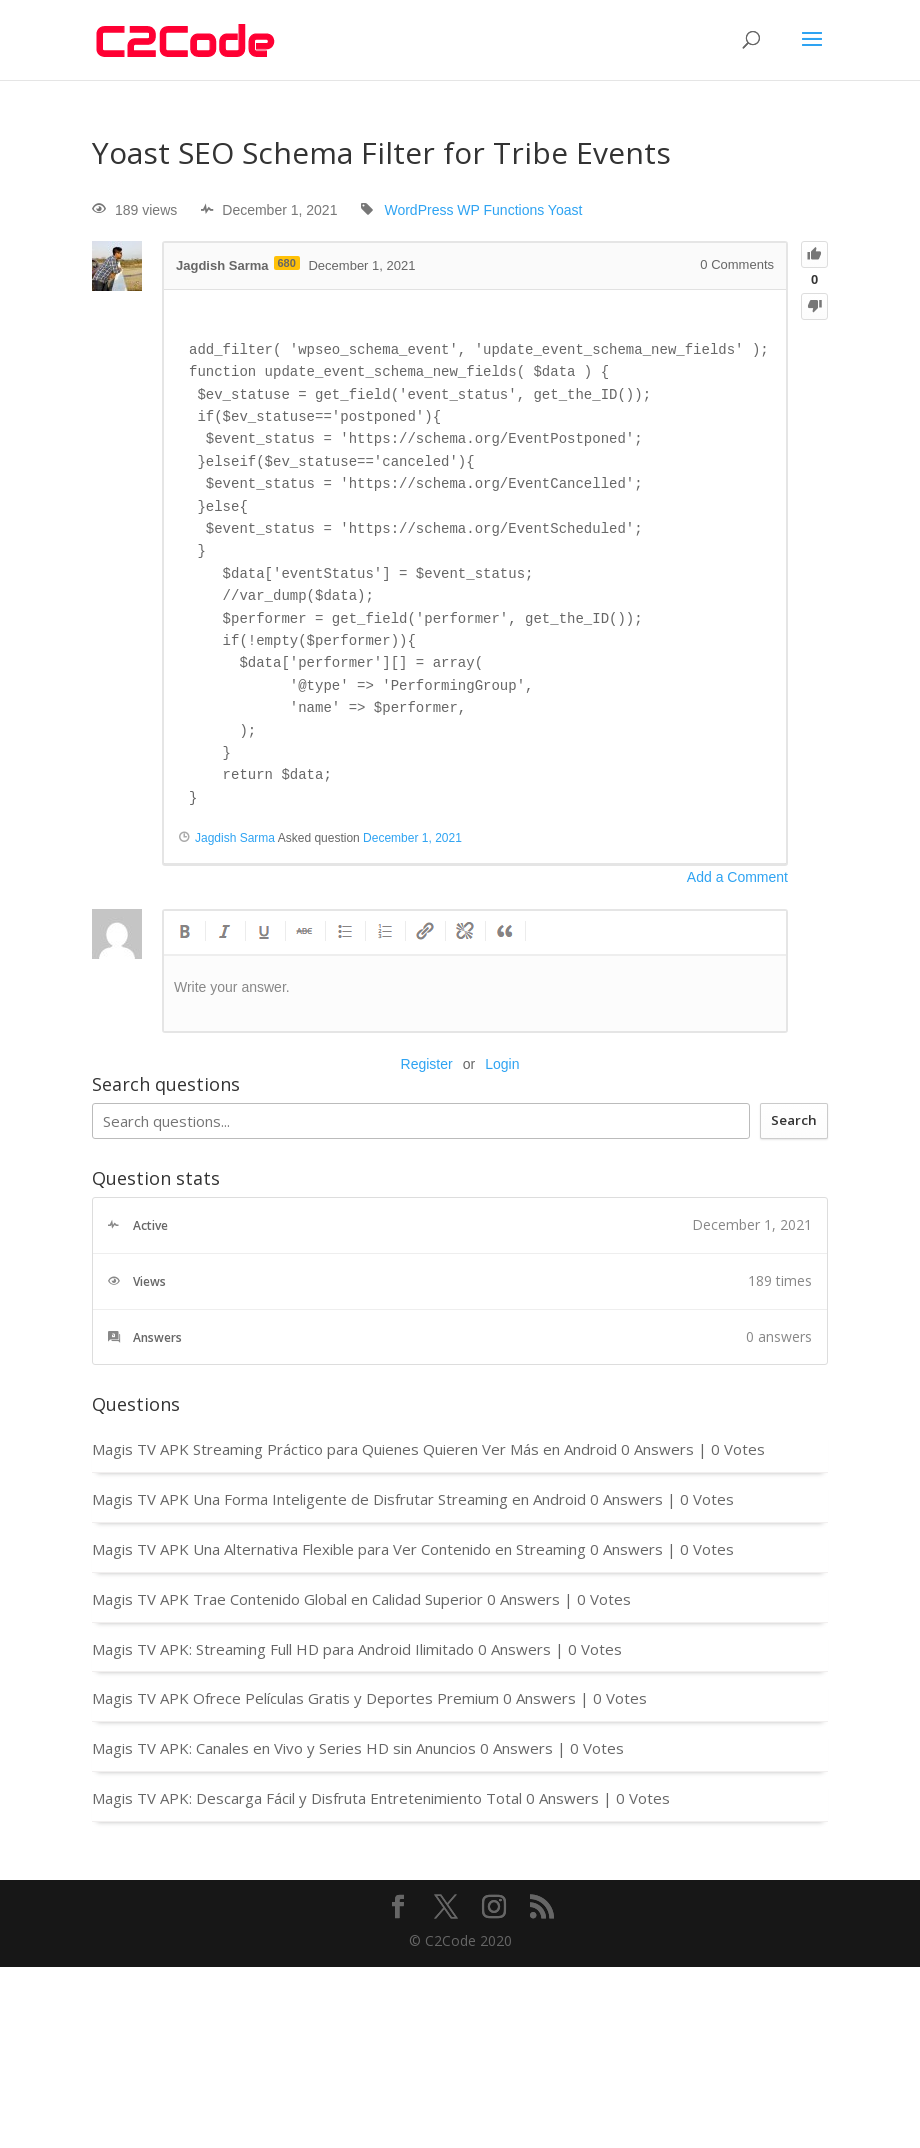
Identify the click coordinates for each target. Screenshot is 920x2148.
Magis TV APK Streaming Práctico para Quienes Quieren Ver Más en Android (354, 1449)
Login (502, 1064)
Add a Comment (737, 877)
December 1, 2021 (412, 838)
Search (794, 1120)
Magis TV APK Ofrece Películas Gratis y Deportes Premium (295, 1698)
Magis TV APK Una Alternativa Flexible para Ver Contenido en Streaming (339, 1549)
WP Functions (500, 210)
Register (427, 1064)
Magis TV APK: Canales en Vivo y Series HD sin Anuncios (284, 1748)
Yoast (565, 210)
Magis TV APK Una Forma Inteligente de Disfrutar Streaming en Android (339, 1499)
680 (287, 263)
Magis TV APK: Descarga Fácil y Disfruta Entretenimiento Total (307, 1798)
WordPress (418, 210)
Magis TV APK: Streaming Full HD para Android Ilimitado (283, 1649)
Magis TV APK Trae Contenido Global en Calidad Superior (287, 1599)
